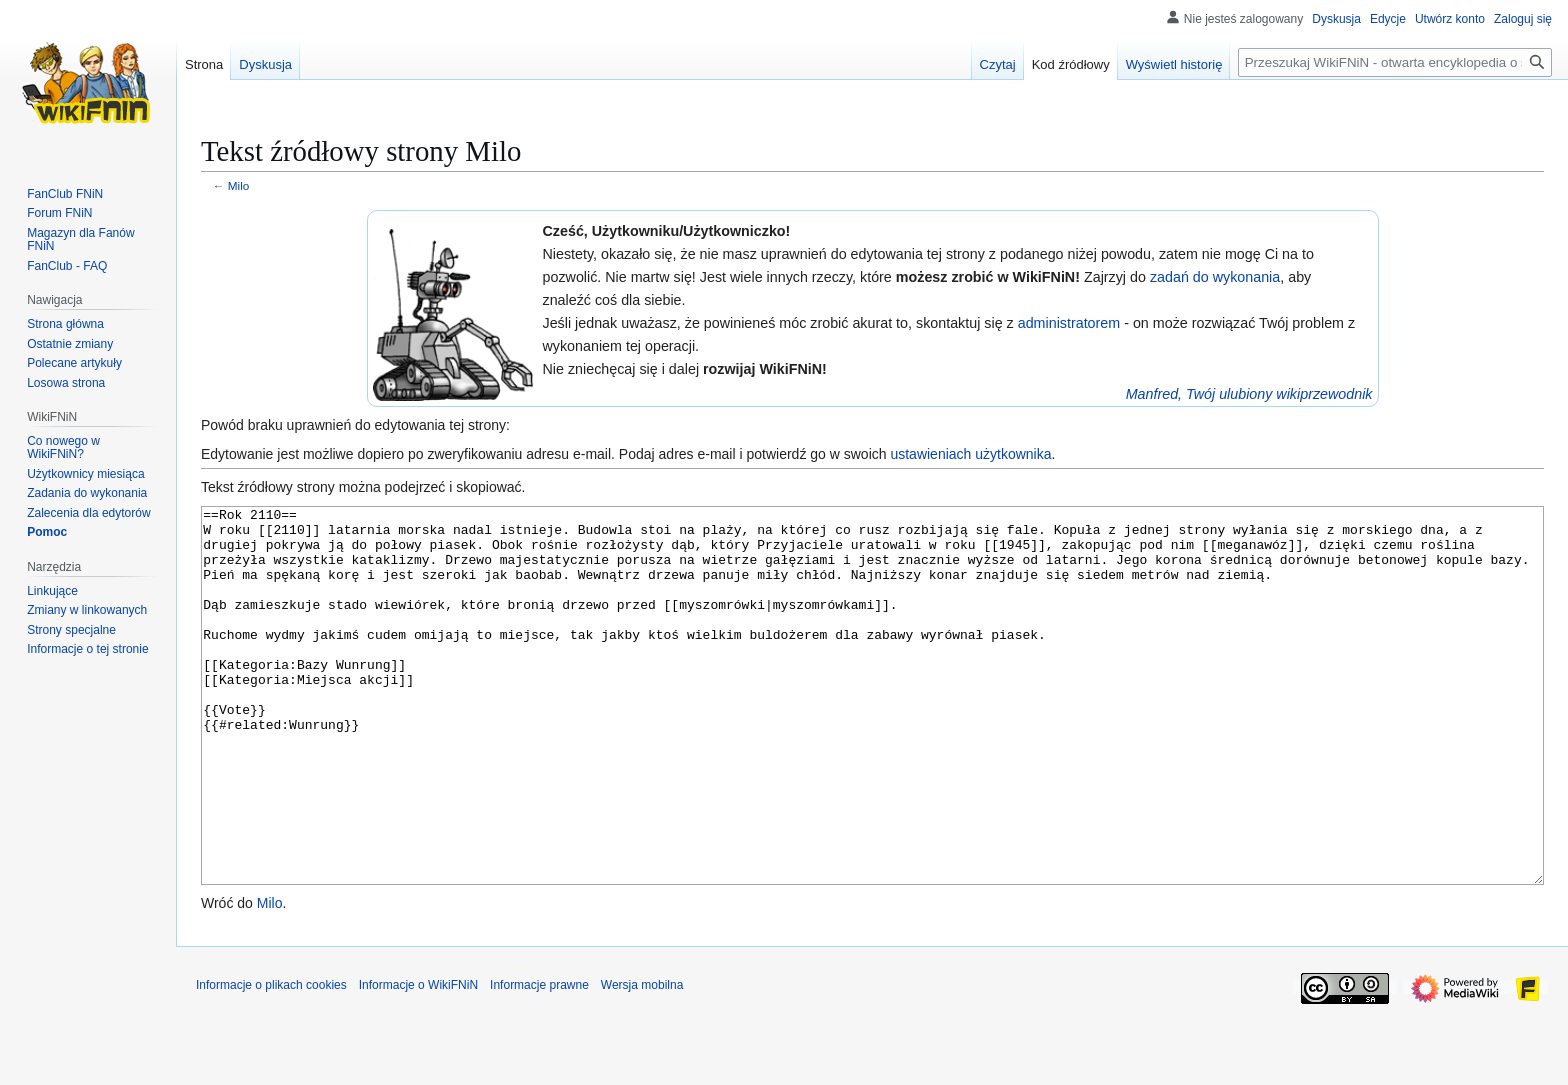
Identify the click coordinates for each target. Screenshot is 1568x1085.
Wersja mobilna (642, 1060)
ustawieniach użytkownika (970, 454)
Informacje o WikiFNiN (418, 1060)
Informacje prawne (539, 1060)
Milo (239, 185)
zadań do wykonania (1215, 277)
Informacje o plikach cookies (271, 1060)
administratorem (1069, 323)
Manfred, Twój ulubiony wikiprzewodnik (1249, 394)
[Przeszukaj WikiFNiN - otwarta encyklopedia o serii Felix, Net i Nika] (1395, 62)
